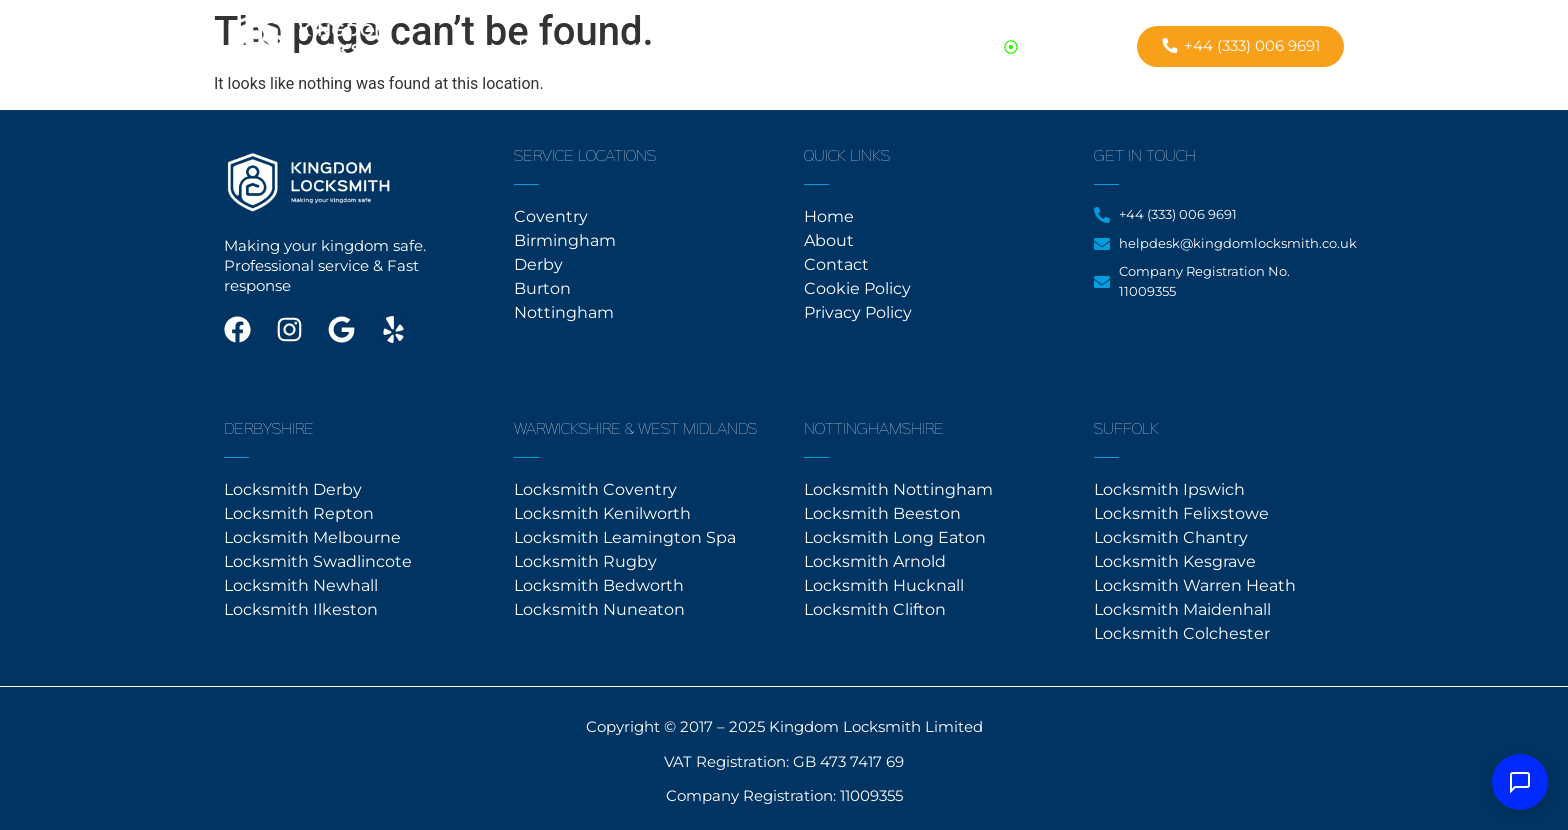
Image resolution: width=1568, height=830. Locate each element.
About (617, 47)
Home (544, 47)
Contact (698, 47)
